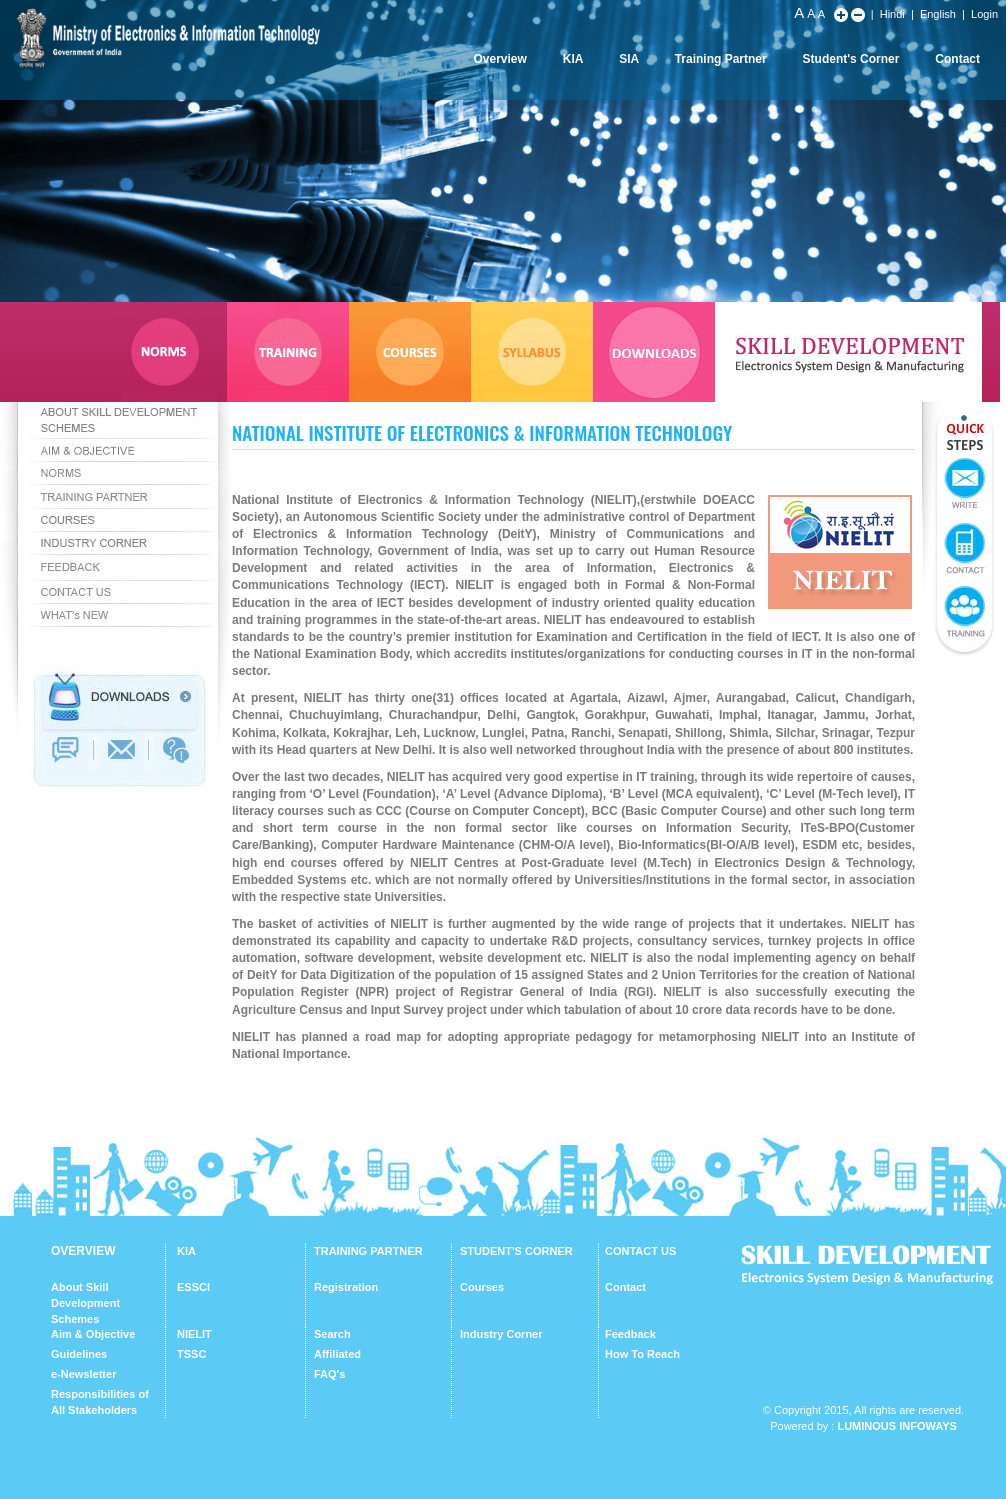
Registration (346, 1287)
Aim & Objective (93, 1334)
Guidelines (79, 1354)
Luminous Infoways (896, 1426)
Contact (957, 59)
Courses (482, 1287)
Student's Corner (851, 59)
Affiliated (337, 1354)
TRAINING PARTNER (368, 1251)
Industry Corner (501, 1334)
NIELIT (194, 1334)
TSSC (191, 1354)
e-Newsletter (83, 1374)
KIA (573, 59)
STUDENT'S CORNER (516, 1251)
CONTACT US (640, 1251)
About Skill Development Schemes (85, 1302)
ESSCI (193, 1287)
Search (332, 1334)
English (938, 14)
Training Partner (721, 59)
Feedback (630, 1334)
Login (984, 14)
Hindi (892, 14)
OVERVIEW (83, 1251)
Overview (499, 59)
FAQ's (329, 1374)
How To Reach (642, 1354)
